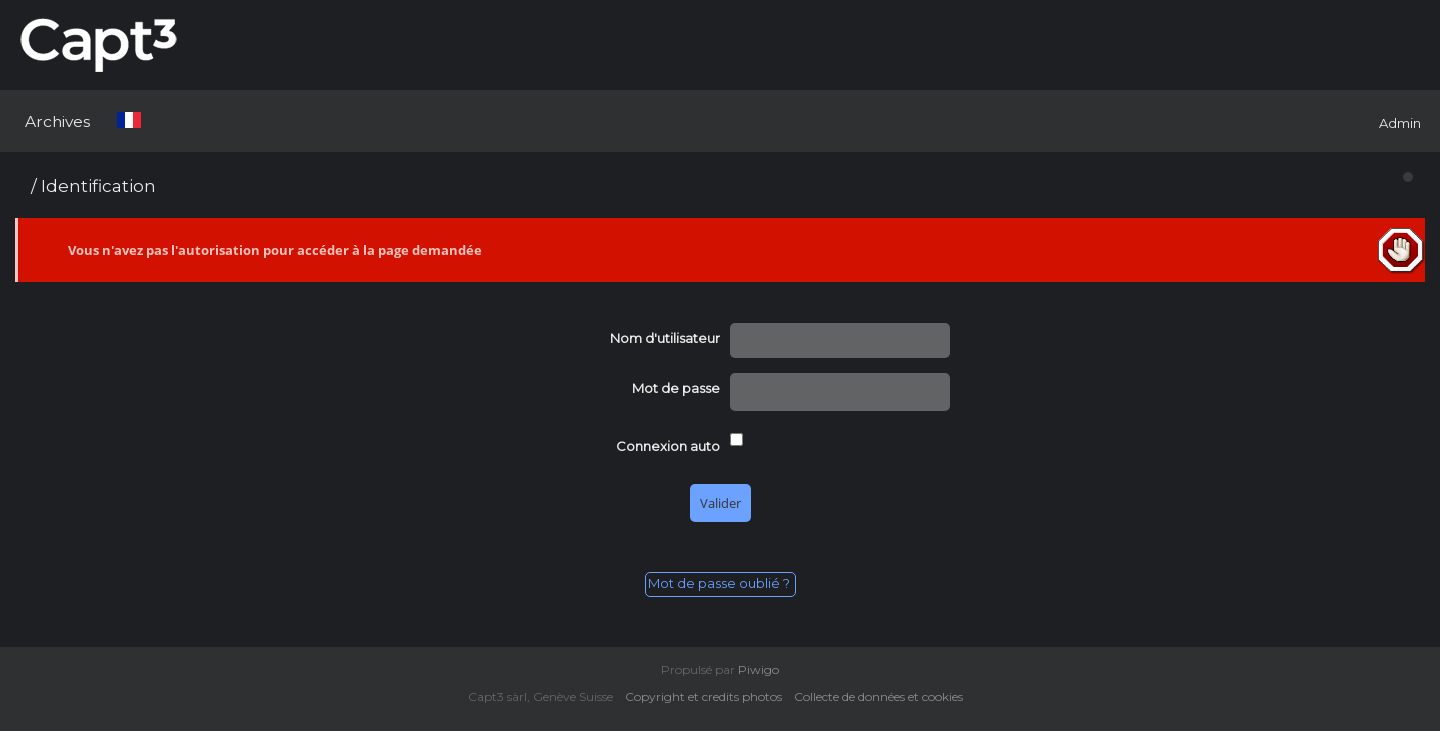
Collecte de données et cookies (883, 696)
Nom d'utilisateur (665, 338)
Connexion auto (668, 446)
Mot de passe (676, 388)
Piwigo (758, 669)
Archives (57, 121)
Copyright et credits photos (708, 696)
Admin (1400, 123)
